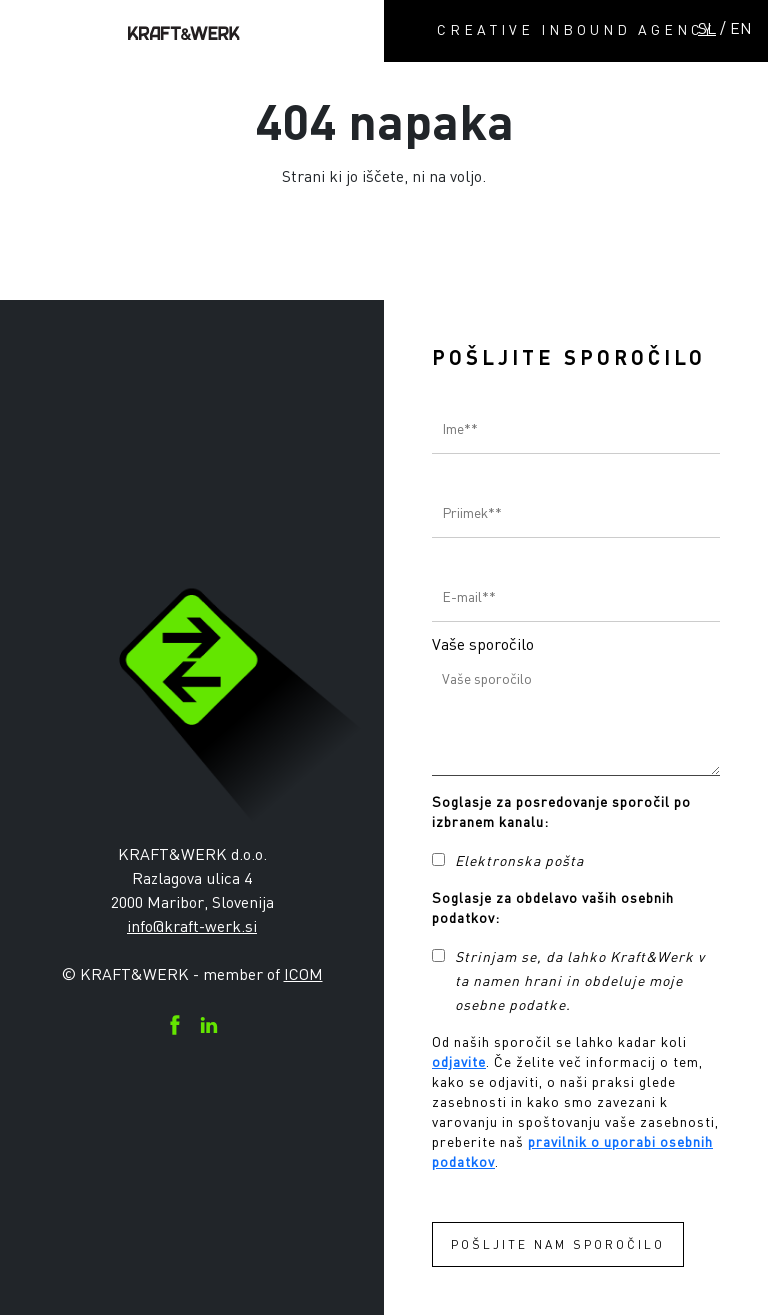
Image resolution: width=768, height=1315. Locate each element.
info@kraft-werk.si (192, 926)
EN (741, 28)
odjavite (459, 1061)
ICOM (303, 974)
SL (707, 28)
